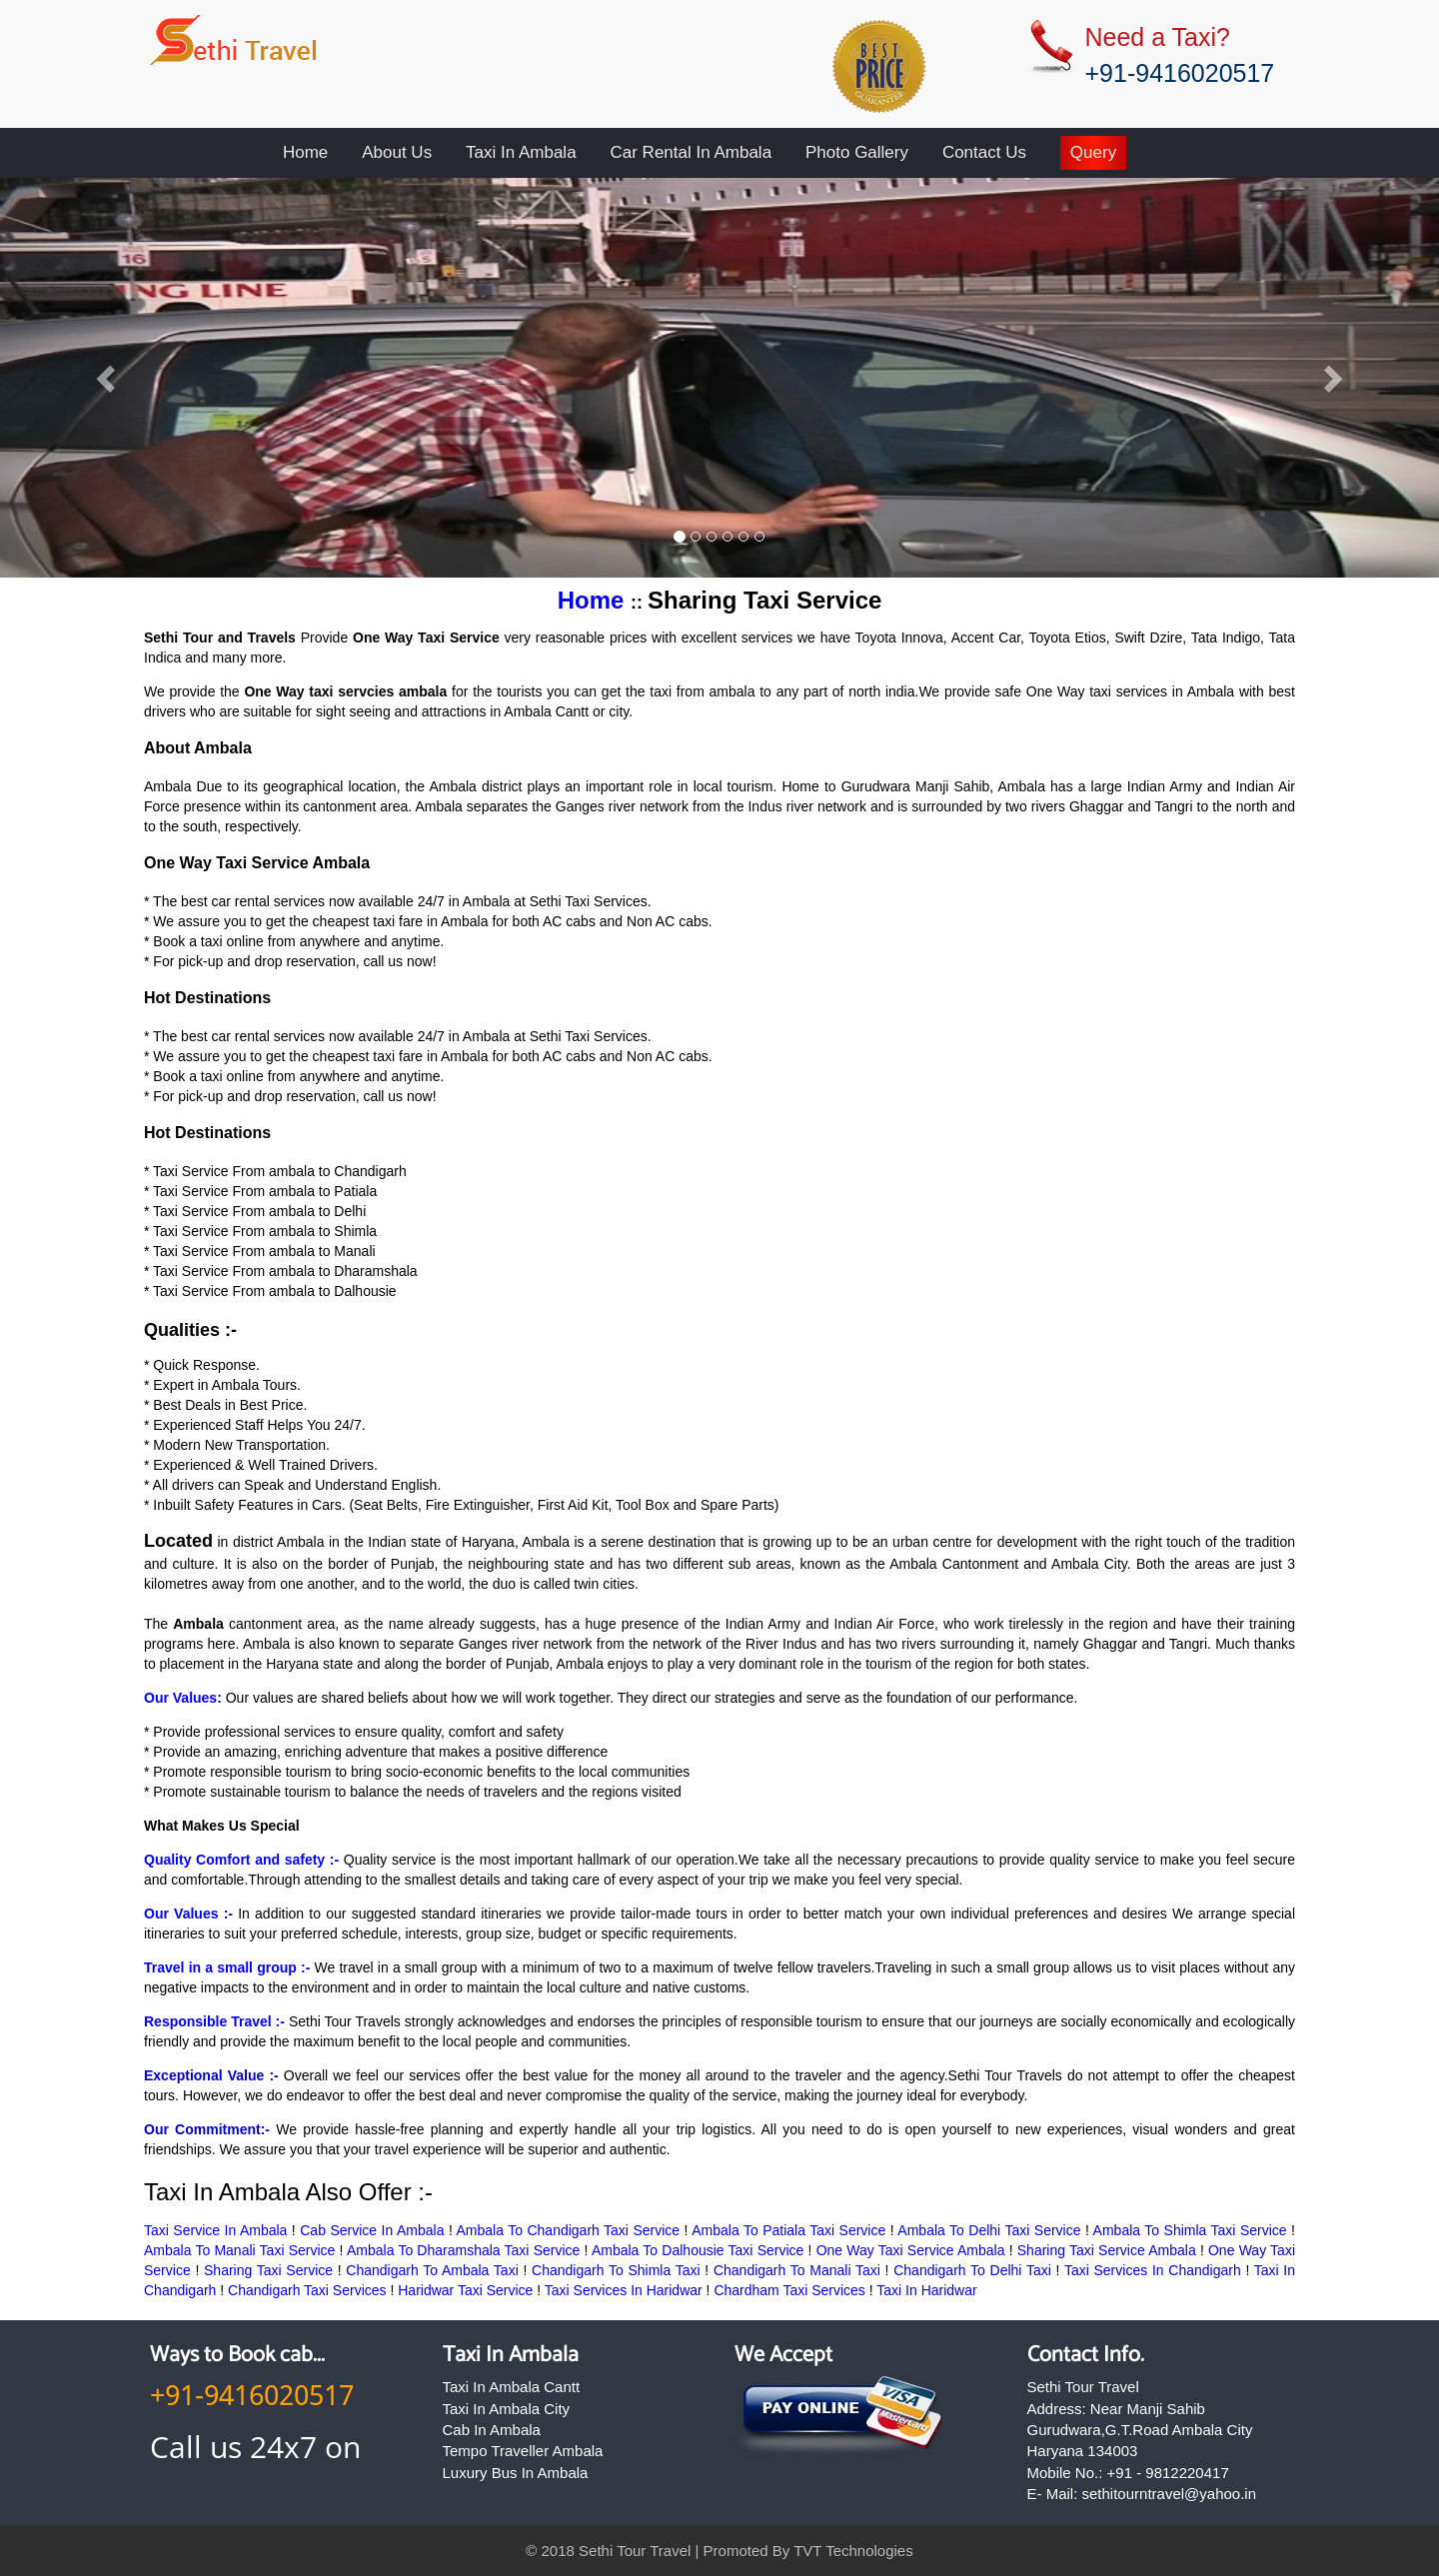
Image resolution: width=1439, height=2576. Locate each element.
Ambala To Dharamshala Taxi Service (463, 2250)
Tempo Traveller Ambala (523, 2450)
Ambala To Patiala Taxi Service (788, 2230)
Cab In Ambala (492, 2429)
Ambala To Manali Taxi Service (239, 2250)
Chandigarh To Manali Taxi (797, 2270)
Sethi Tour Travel (635, 2550)
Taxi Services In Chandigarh (1152, 2270)
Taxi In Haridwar (926, 2290)
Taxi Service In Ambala (215, 2230)
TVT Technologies (853, 2550)
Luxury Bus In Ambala (516, 2472)
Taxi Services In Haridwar (624, 2290)
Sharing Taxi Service (268, 2270)
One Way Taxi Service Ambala (910, 2250)
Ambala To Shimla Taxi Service (1190, 2230)
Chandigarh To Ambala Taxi (432, 2270)
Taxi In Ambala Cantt (512, 2386)
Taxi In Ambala (521, 152)
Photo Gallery (856, 152)
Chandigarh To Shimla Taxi (616, 2270)
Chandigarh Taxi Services (309, 2290)
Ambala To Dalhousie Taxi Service (697, 2250)
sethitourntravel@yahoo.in (1169, 2493)
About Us (397, 152)
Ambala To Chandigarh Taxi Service (569, 2230)
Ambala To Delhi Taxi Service (988, 2230)
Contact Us (984, 152)
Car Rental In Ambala (691, 152)
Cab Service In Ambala (372, 2230)
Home (305, 152)
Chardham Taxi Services (789, 2290)
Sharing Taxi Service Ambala (1106, 2250)
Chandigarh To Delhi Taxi (972, 2270)
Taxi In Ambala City (507, 2408)
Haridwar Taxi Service (465, 2290)
